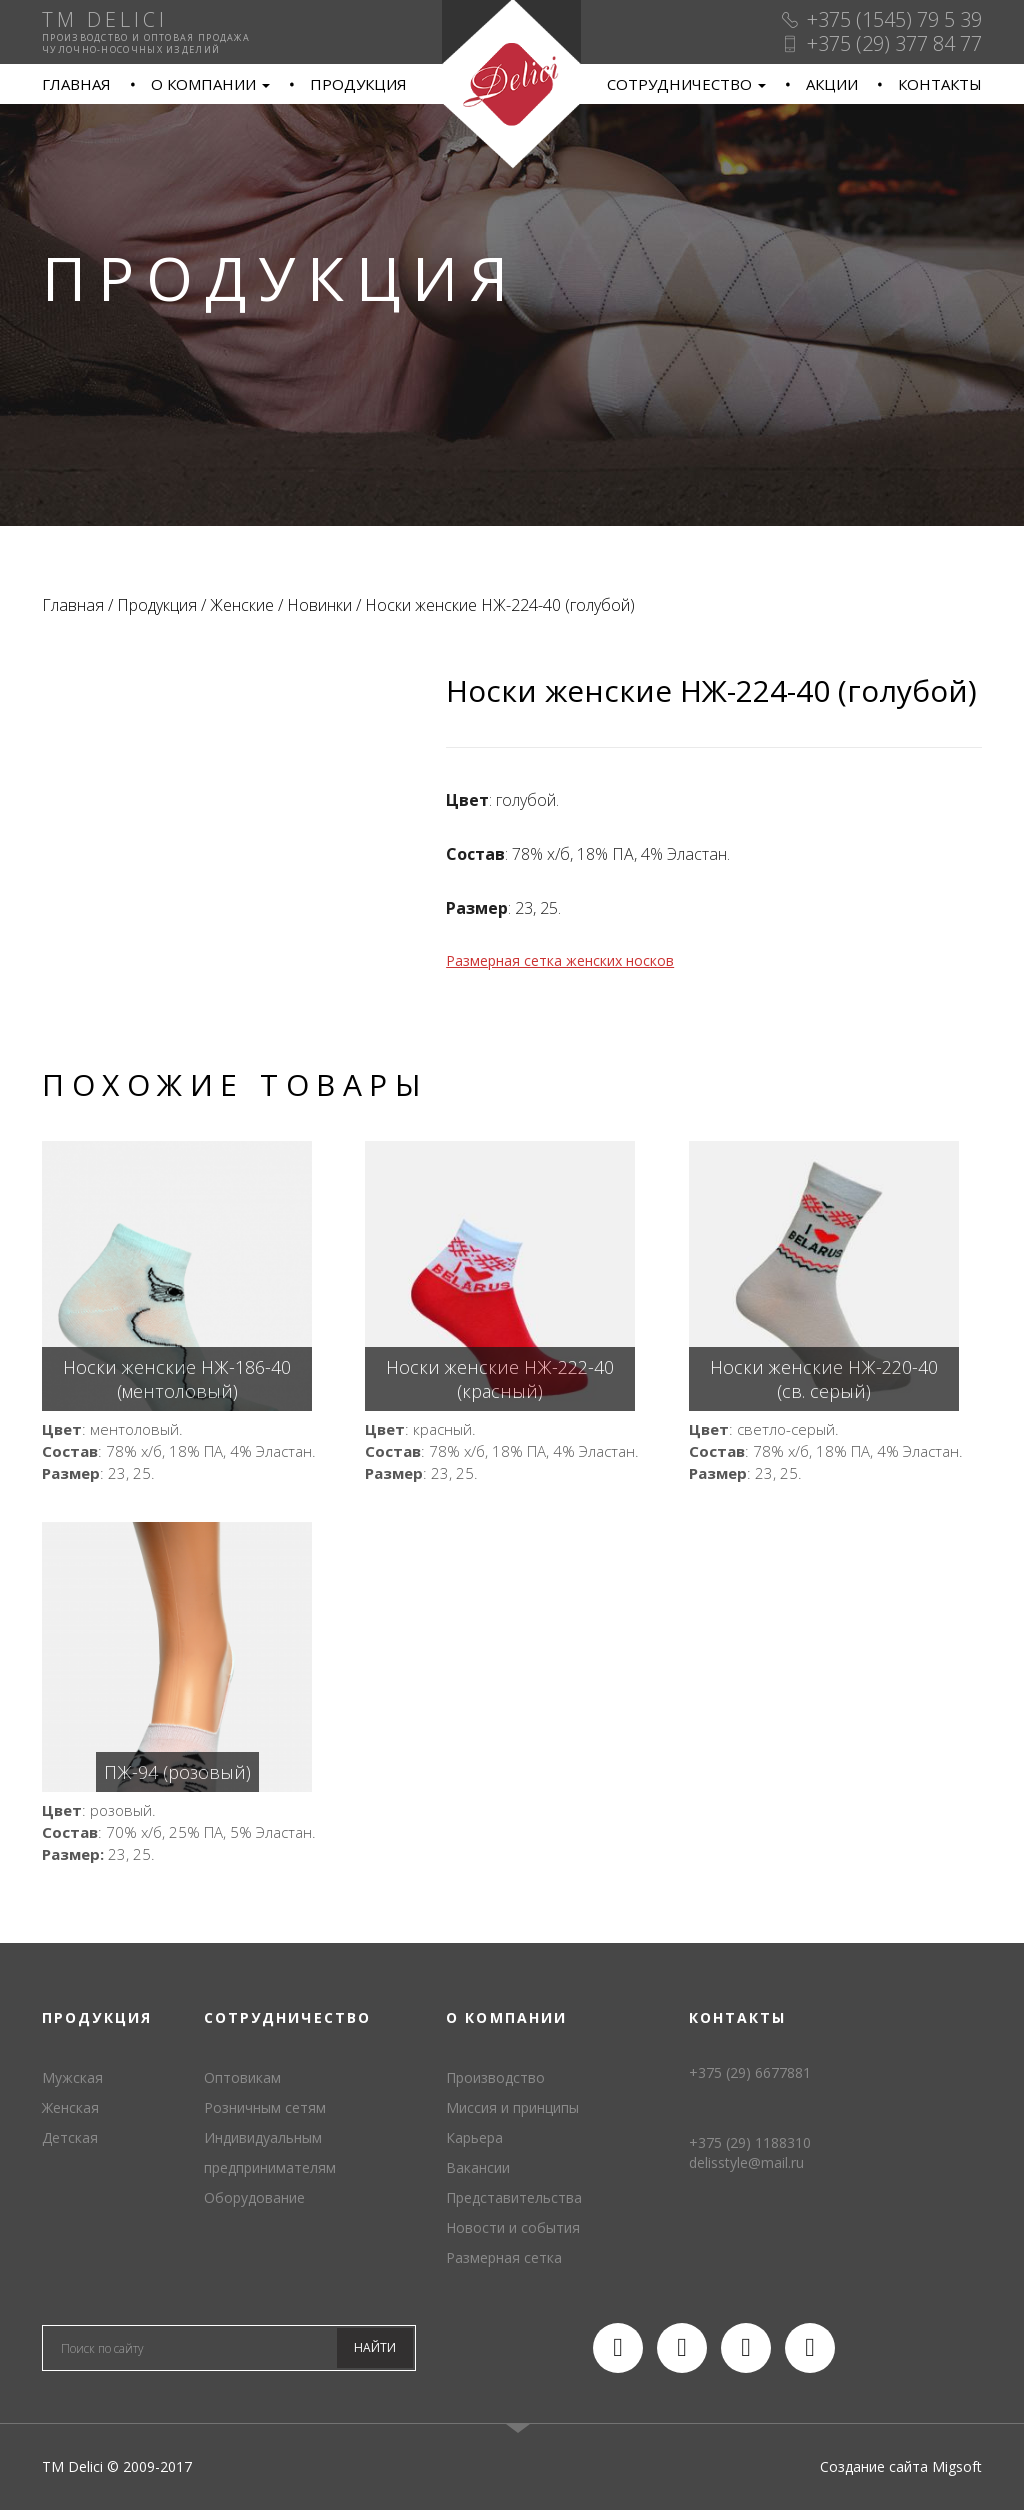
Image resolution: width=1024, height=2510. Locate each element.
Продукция (358, 84)
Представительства (514, 2197)
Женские (242, 605)
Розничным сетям (265, 2107)
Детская (70, 2137)
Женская (70, 2107)
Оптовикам (242, 2077)
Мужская (72, 2077)
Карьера (474, 2137)
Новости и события (513, 2227)
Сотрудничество (686, 84)
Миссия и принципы (512, 2107)
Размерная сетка (504, 2257)
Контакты (940, 84)
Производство (495, 2077)
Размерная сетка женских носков (560, 960)
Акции (832, 84)
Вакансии (478, 2167)
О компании (210, 84)
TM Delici (511, 84)
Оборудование (254, 2197)
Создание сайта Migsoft (901, 2466)
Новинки (319, 605)
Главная (76, 84)
